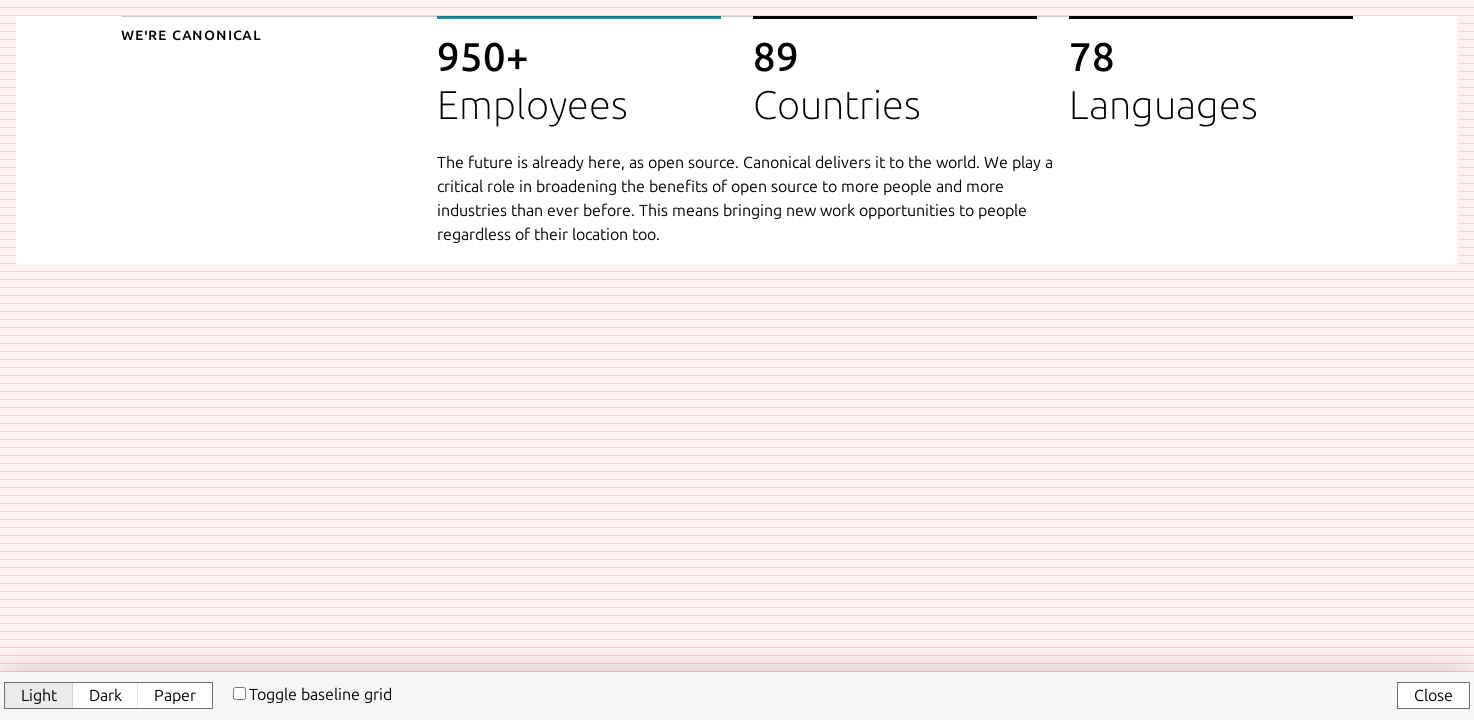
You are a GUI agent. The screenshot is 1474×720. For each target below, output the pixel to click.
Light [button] (39, 695)
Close (1433, 695)
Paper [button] (175, 695)
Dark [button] (105, 695)
